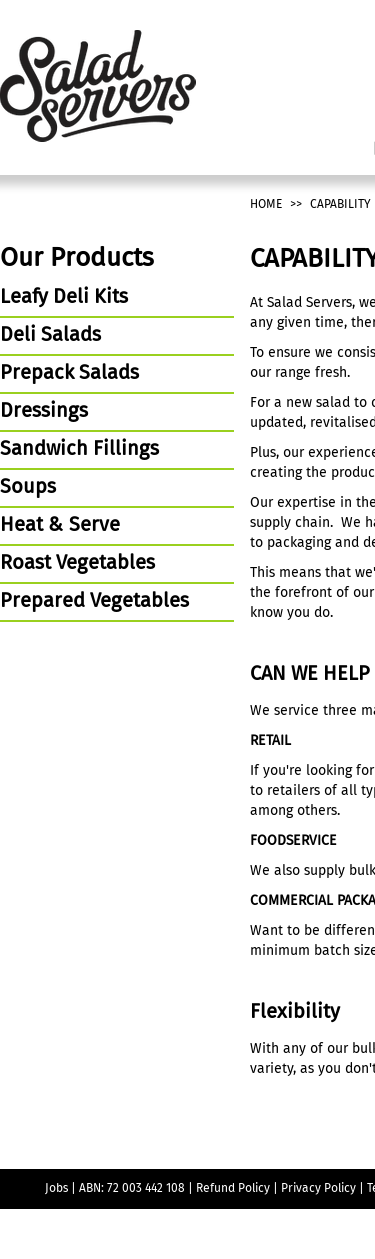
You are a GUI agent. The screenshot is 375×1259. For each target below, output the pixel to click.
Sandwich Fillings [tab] (79, 450)
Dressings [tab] (44, 412)
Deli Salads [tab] (50, 336)
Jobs (56, 1189)
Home (266, 205)
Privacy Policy (318, 1189)
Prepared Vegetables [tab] (94, 602)
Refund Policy (233, 1189)
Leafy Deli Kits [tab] (64, 298)
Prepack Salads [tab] (69, 374)
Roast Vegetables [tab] (77, 564)
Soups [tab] (28, 488)
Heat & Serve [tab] (60, 526)
